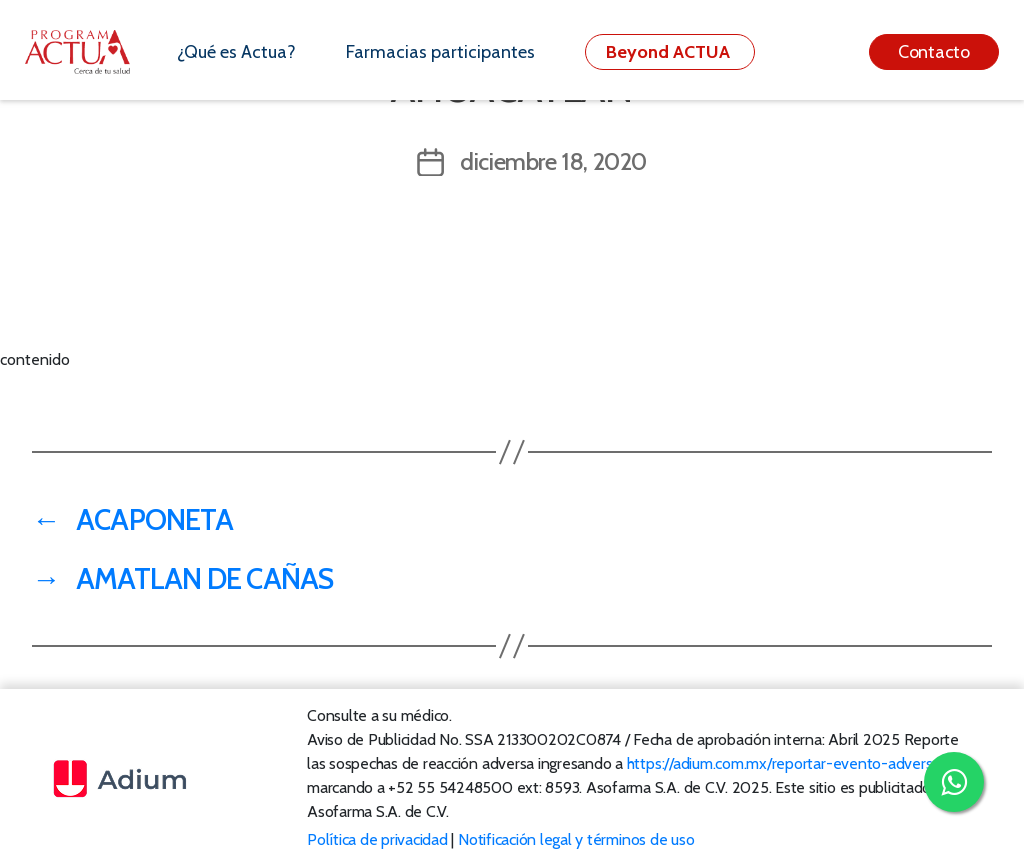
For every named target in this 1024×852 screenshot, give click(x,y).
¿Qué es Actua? (236, 52)
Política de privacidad (377, 839)
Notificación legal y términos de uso (576, 839)
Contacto (934, 52)
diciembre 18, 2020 (553, 161)
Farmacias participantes (440, 52)
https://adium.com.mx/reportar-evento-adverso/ (786, 763)
